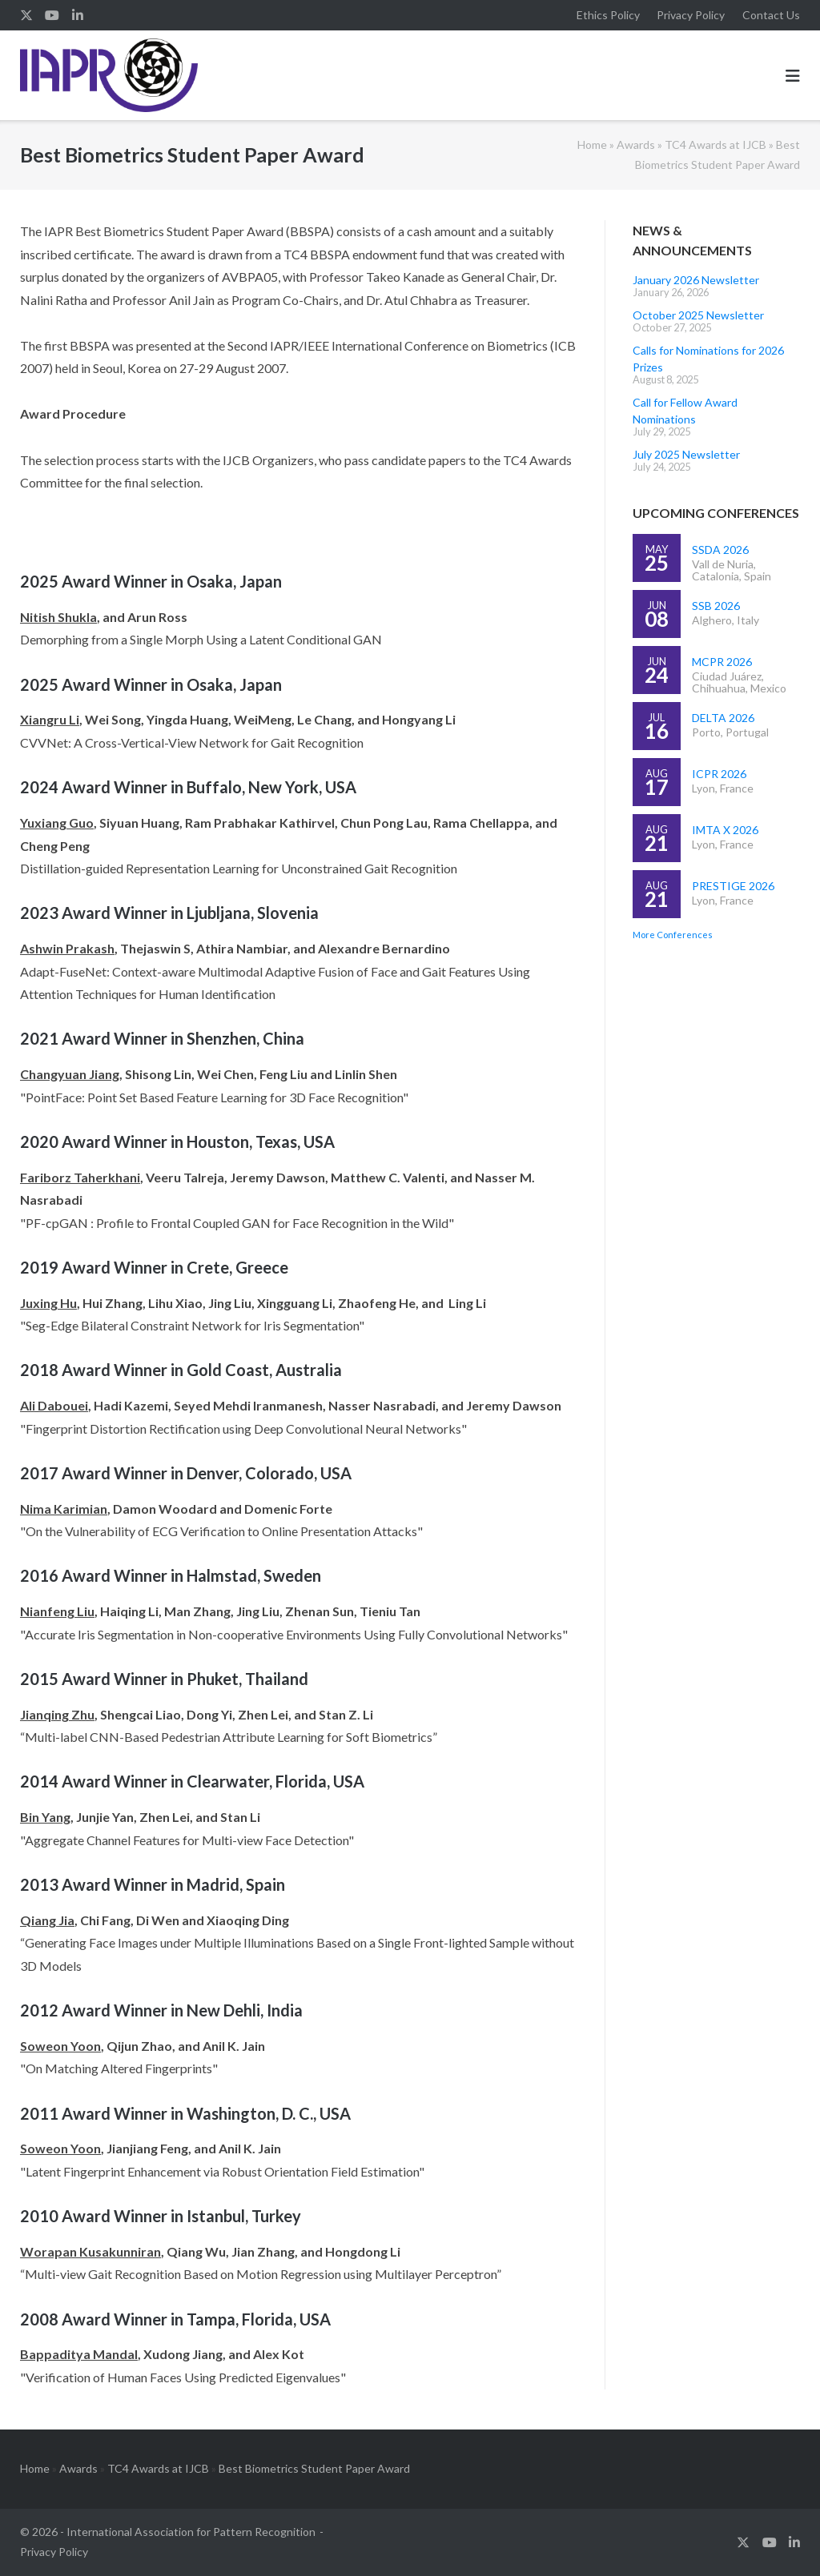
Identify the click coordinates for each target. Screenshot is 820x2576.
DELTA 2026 (723, 717)
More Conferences (673, 934)
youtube (52, 15)
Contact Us (771, 15)
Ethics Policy (608, 15)
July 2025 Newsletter (686, 454)
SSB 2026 (716, 605)
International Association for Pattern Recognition (191, 2531)
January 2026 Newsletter (696, 280)
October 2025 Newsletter (698, 315)
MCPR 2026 (722, 661)
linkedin (77, 15)
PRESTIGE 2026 (733, 886)
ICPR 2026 (719, 773)
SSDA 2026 (720, 549)
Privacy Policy (691, 15)
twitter (26, 15)
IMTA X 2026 (725, 830)
